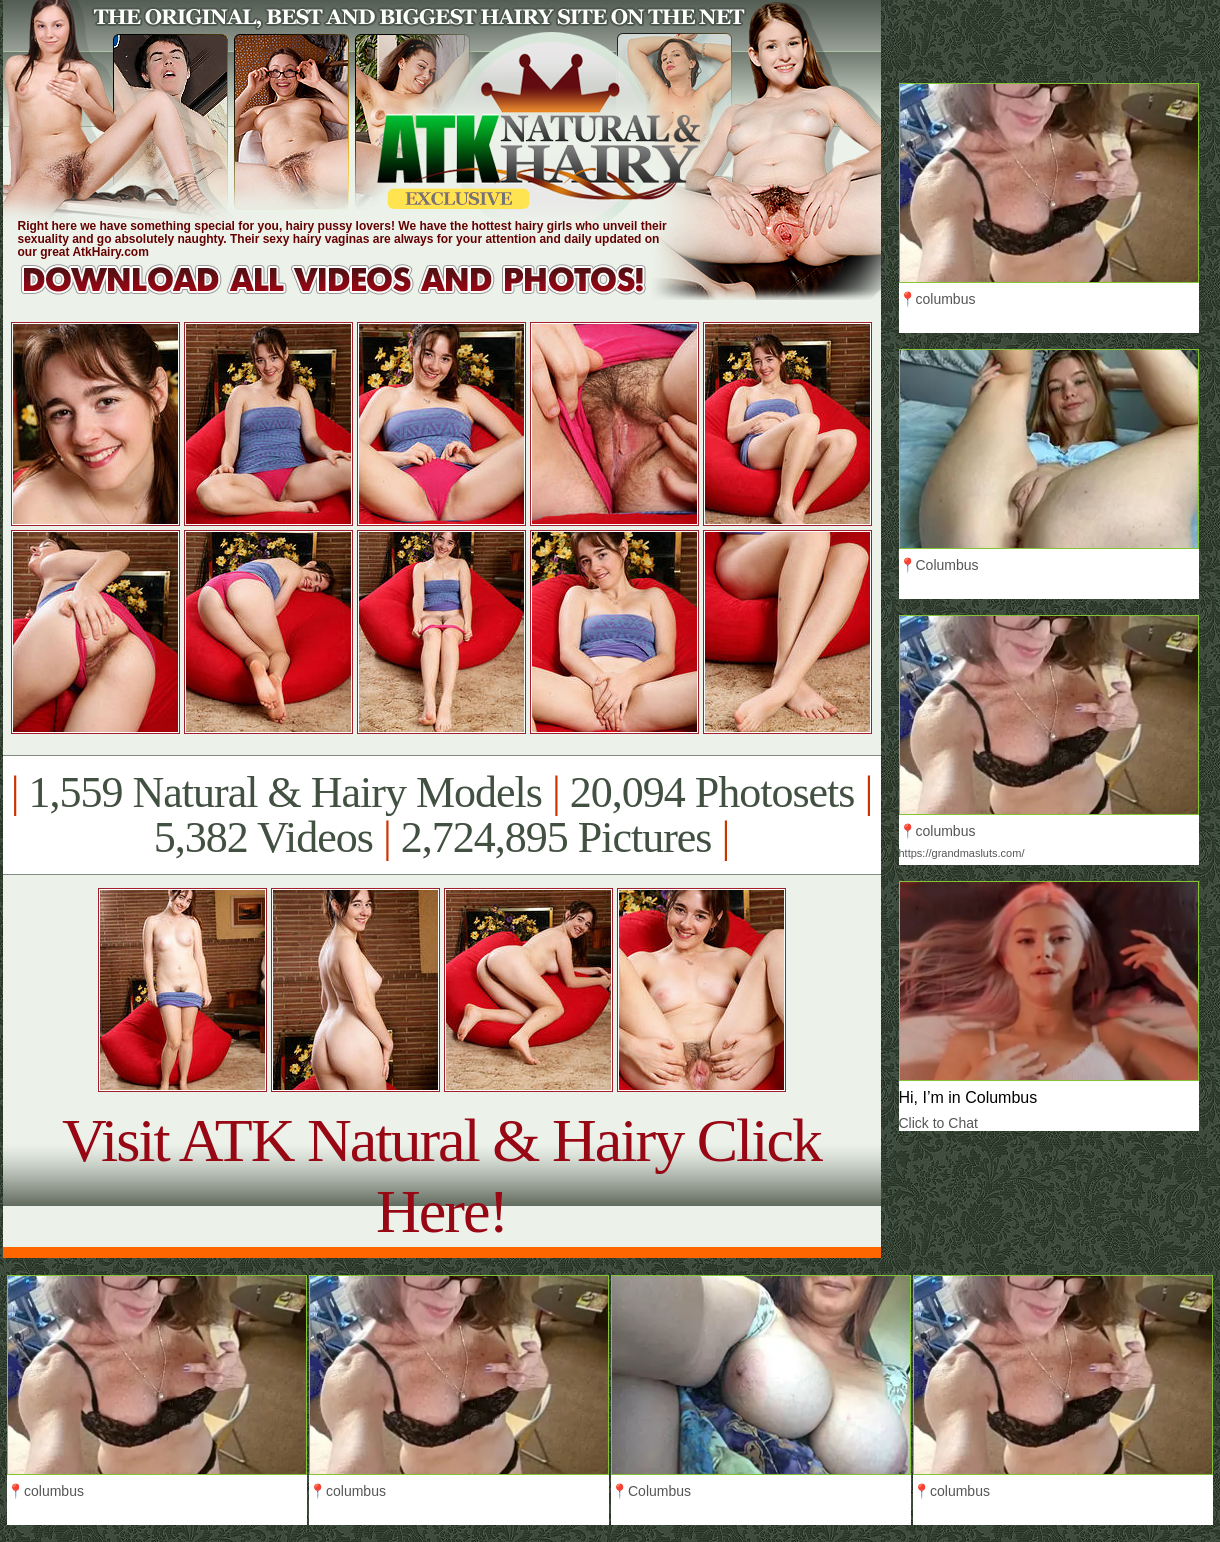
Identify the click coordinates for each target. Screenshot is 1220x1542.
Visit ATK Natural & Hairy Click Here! (441, 1175)
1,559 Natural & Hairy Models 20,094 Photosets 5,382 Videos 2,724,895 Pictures (441, 815)
